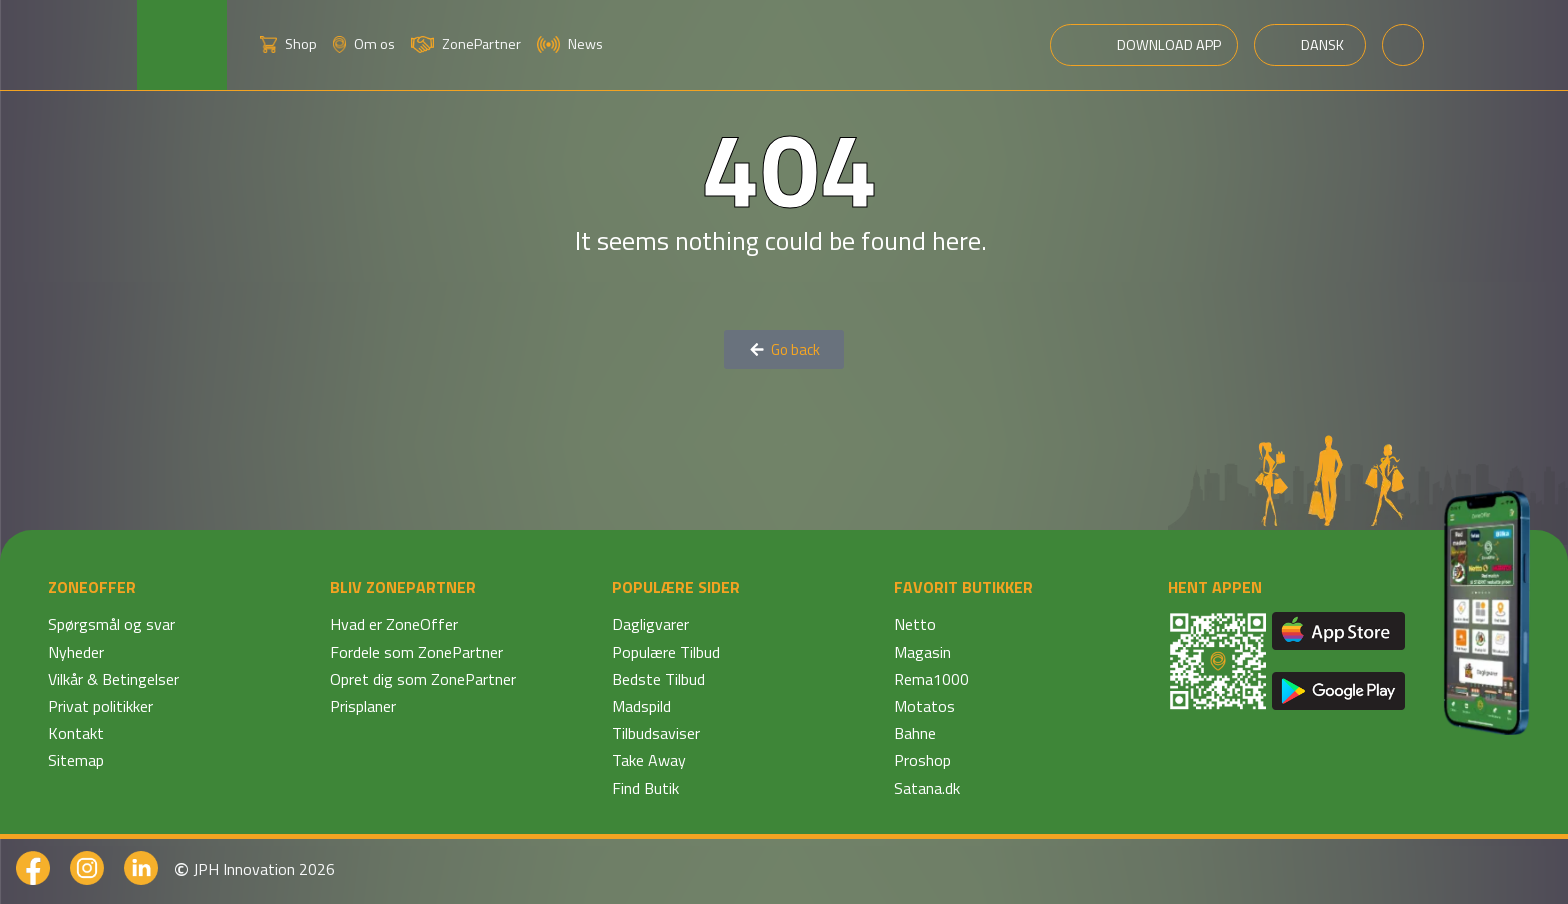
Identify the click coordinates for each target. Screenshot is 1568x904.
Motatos (924, 706)
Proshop (922, 760)
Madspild (641, 706)
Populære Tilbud (666, 652)
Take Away (649, 760)
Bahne (915, 733)
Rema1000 (931, 679)
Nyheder (76, 652)
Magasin (922, 652)
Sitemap (76, 760)
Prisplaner (363, 706)
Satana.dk (927, 788)
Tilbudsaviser (656, 733)
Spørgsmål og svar (111, 624)
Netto (915, 624)
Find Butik (645, 788)
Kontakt (76, 733)
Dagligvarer (650, 624)
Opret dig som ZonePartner (423, 679)
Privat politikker (100, 706)
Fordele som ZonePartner (416, 652)
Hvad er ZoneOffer (394, 624)
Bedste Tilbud (658, 679)
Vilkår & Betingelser (113, 679)
